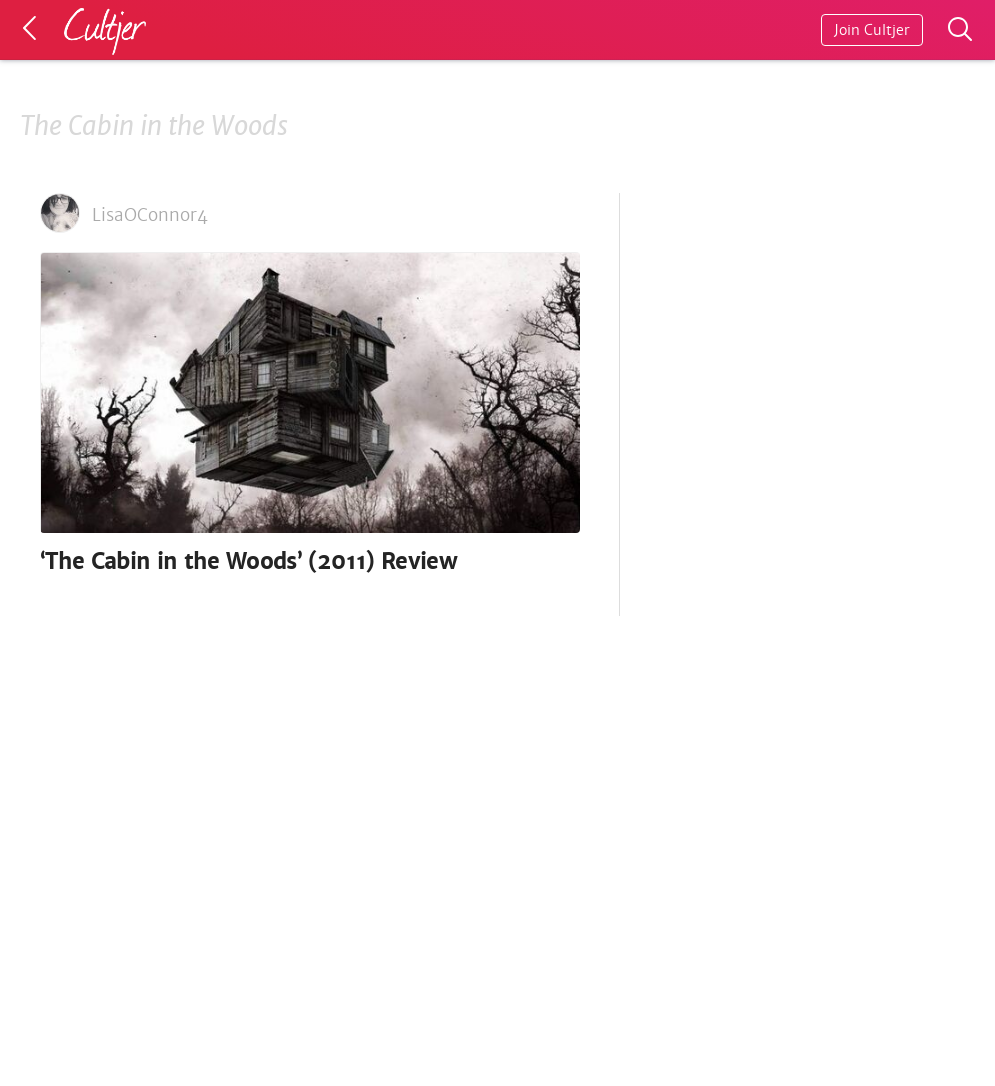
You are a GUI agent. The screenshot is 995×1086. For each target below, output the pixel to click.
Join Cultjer (872, 30)
